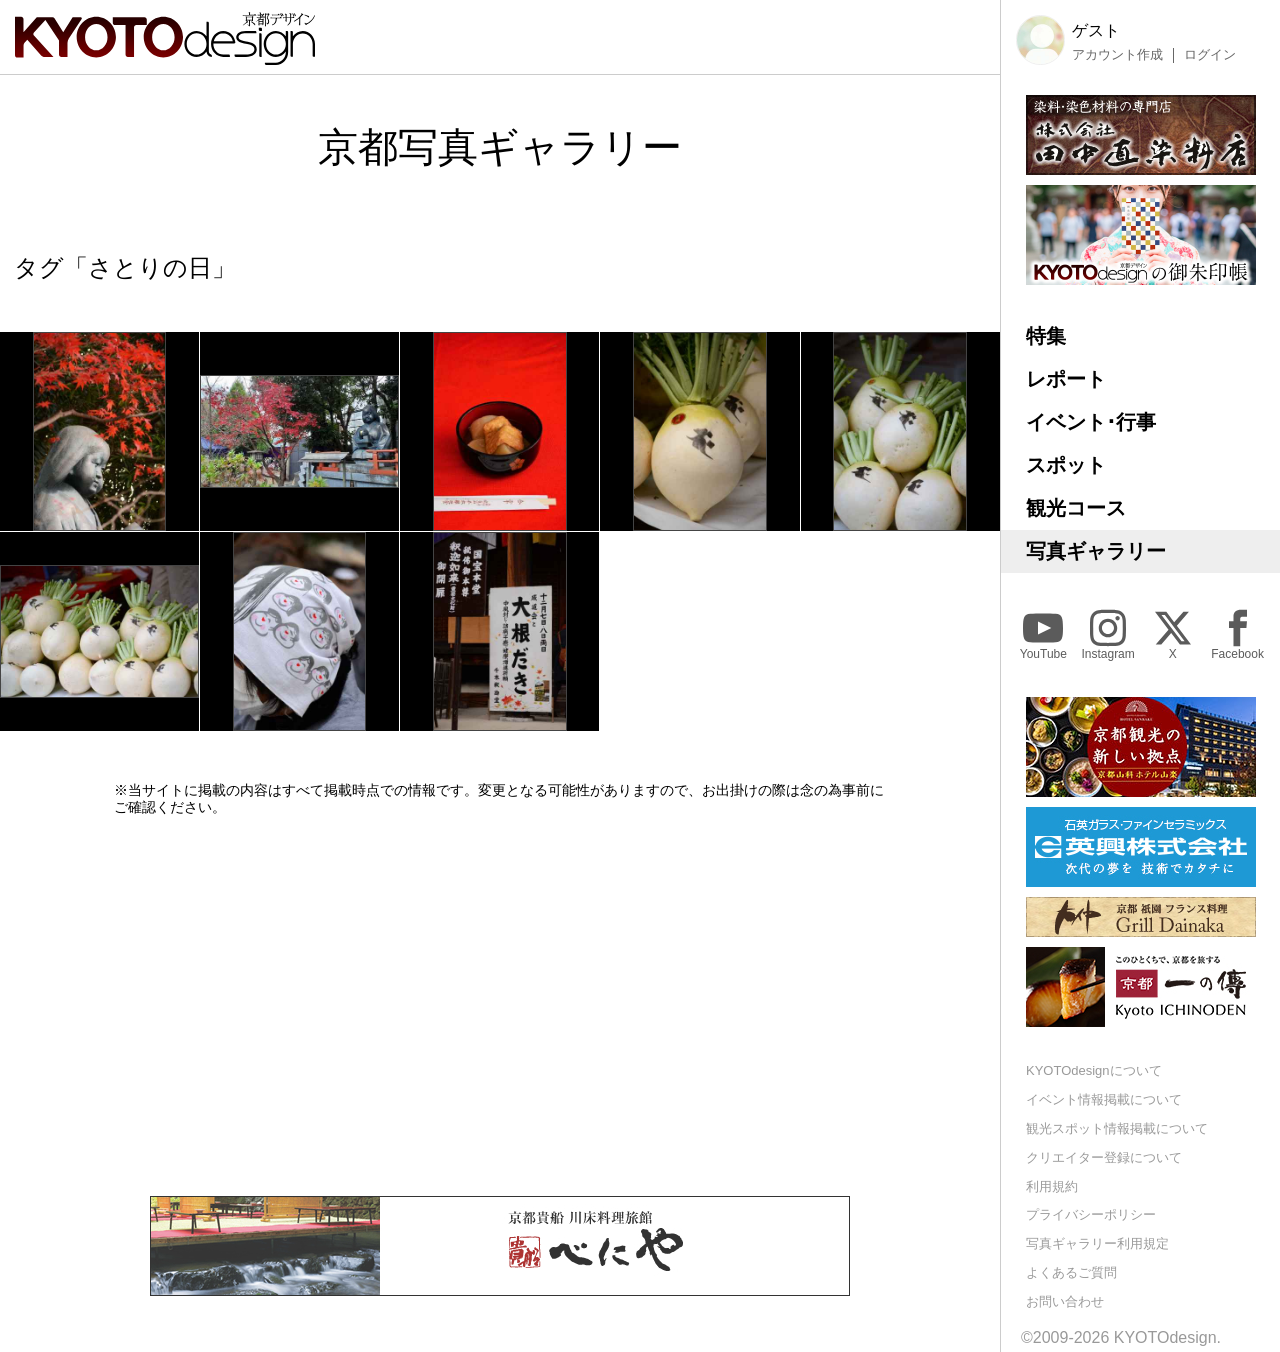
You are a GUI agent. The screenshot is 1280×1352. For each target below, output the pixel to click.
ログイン (1210, 55)
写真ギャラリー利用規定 (1097, 1243)
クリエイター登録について (1104, 1157)
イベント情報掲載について (1104, 1099)
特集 (1046, 336)
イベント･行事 (1091, 422)
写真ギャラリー (1096, 551)
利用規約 (1052, 1186)
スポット (1066, 465)
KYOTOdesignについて (1094, 1070)
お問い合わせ (1065, 1301)
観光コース (1076, 508)
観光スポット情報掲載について (1117, 1128)
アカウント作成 (1117, 55)
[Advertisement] (500, 1006)
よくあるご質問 (1071, 1272)
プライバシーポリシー (1091, 1214)
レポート (1066, 379)
